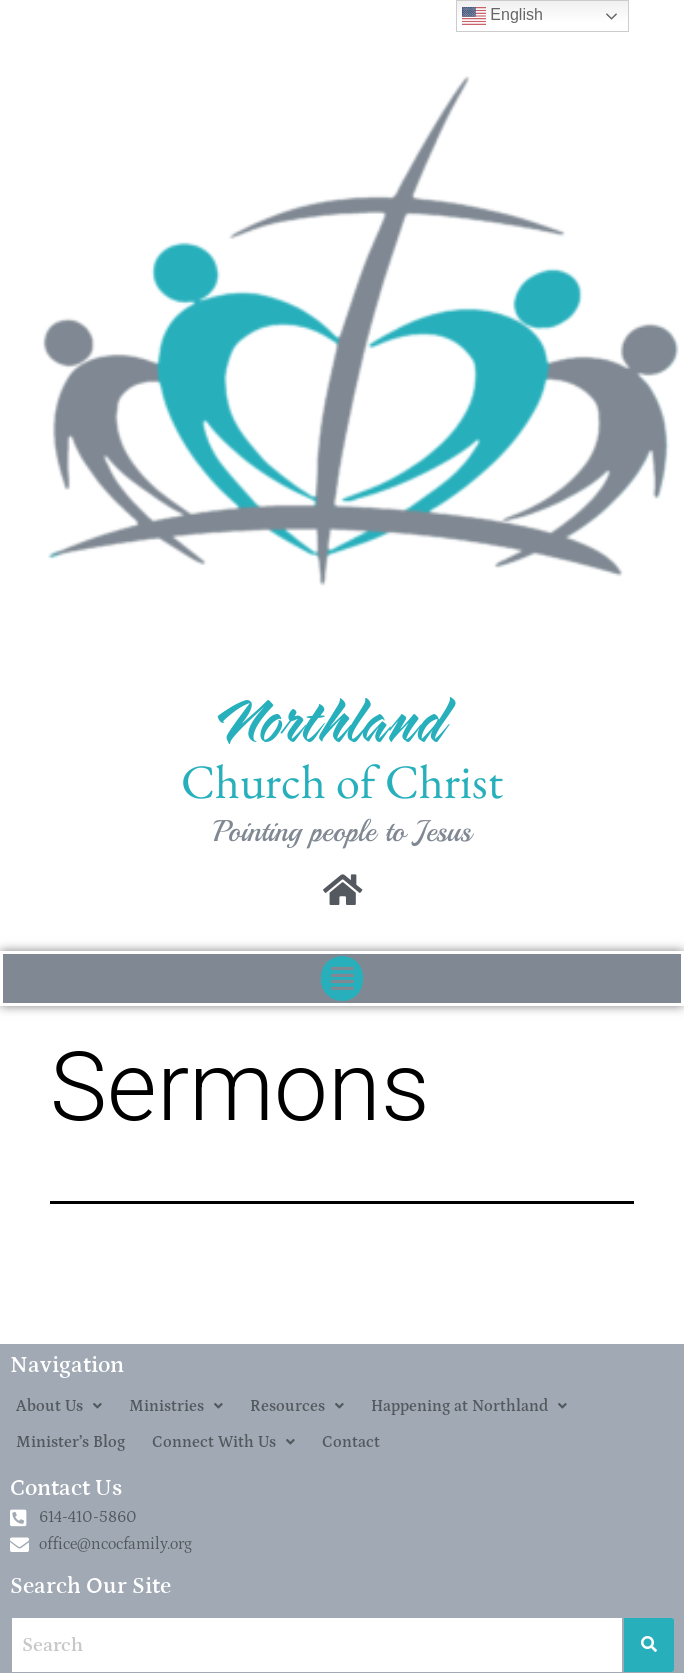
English (502, 16)
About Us (59, 1406)
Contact (351, 1442)
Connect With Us (223, 1442)
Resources (297, 1406)
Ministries (176, 1406)
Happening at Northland (469, 1406)
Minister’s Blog (70, 1442)
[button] (341, 978)
